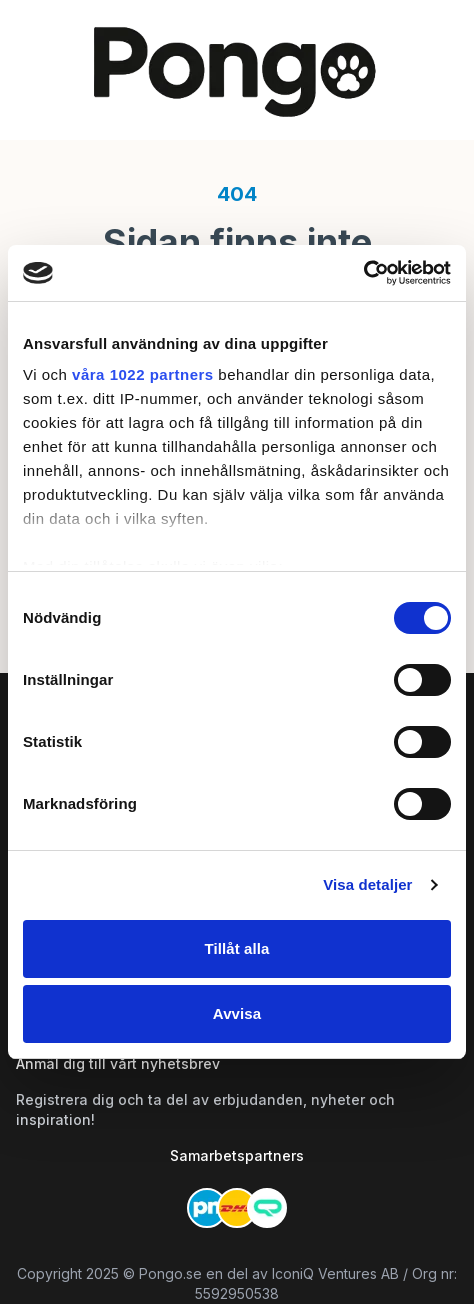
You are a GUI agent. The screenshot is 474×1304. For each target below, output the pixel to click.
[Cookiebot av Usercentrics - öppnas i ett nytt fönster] (363, 273)
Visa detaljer (367, 884)
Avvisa (237, 1013)
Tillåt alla (236, 948)
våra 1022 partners (143, 374)
